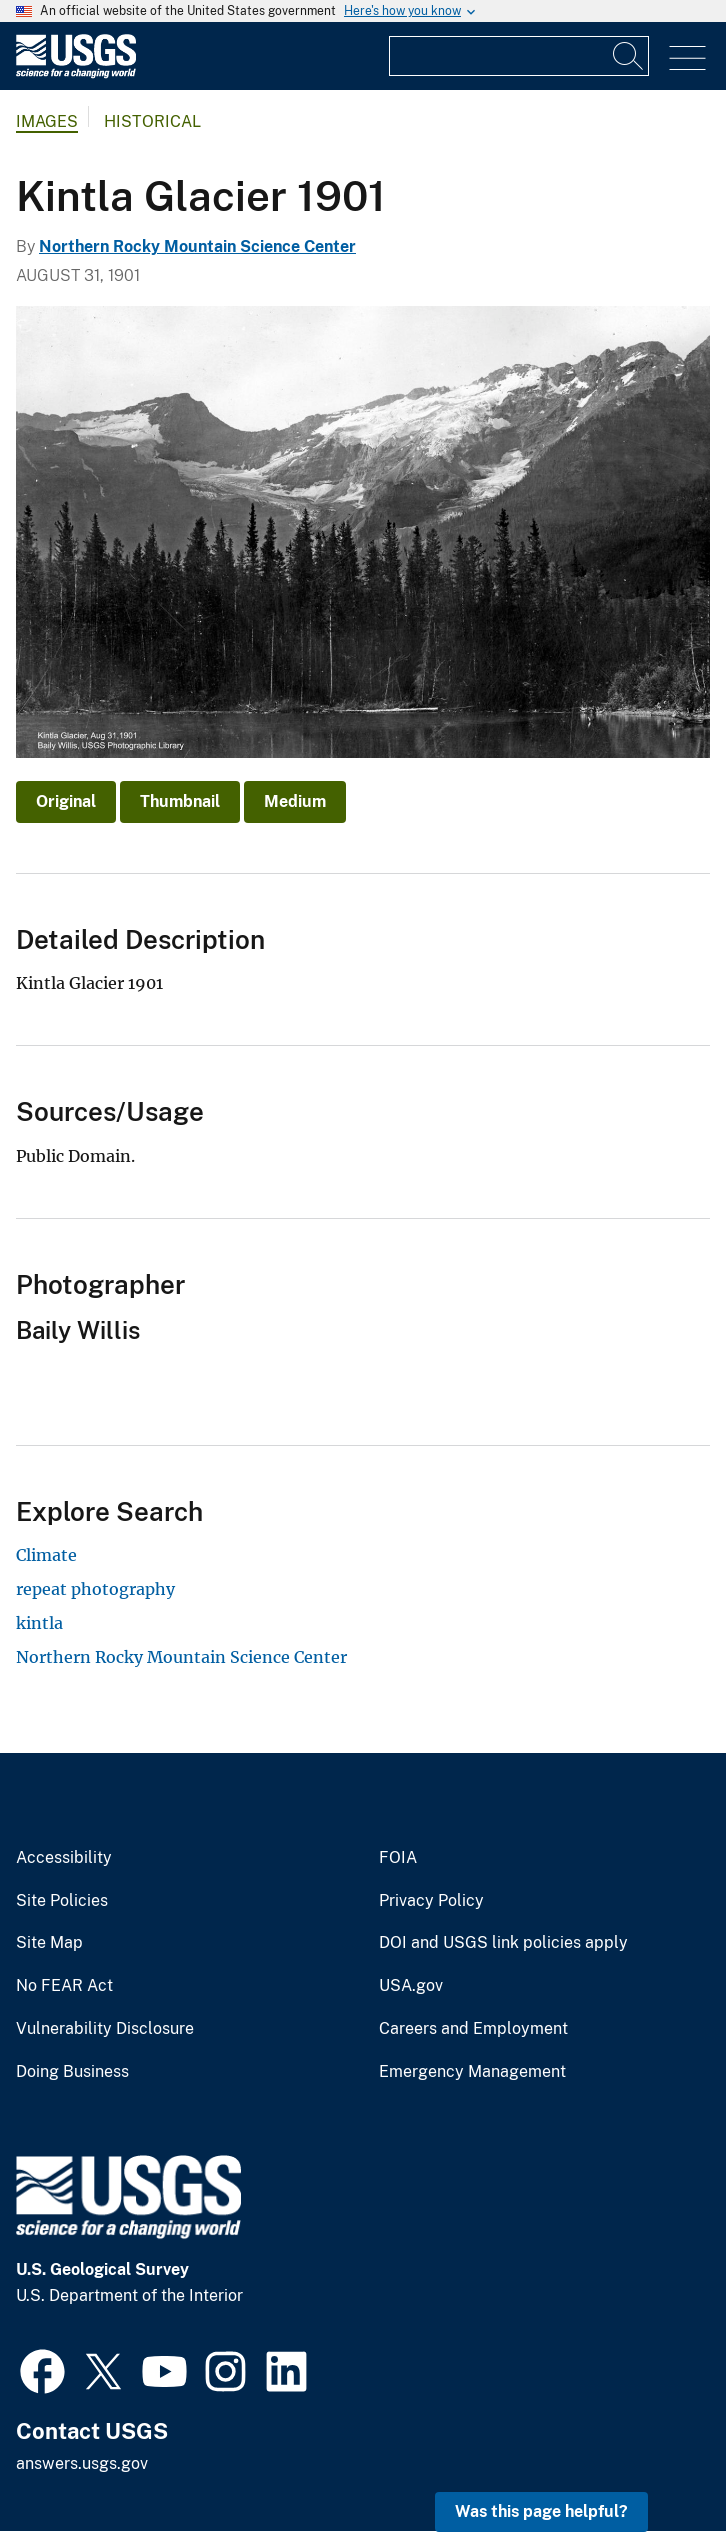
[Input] (519, 56)
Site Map (49, 1943)
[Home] (76, 73)
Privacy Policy (431, 1901)
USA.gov (411, 1986)
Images (47, 121)
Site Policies (62, 1901)
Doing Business (72, 2072)
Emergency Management (472, 2072)
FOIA (398, 1858)
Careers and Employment (473, 2029)
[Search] (629, 56)
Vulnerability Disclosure (105, 2029)
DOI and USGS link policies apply (503, 1943)
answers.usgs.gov (82, 2463)
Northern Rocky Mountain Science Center (197, 246)
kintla (39, 1623)
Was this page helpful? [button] (541, 2511)
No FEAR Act (64, 1986)
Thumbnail (180, 801)
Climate (46, 1555)
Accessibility (64, 1858)
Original (66, 801)
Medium (295, 801)
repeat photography (95, 1589)
